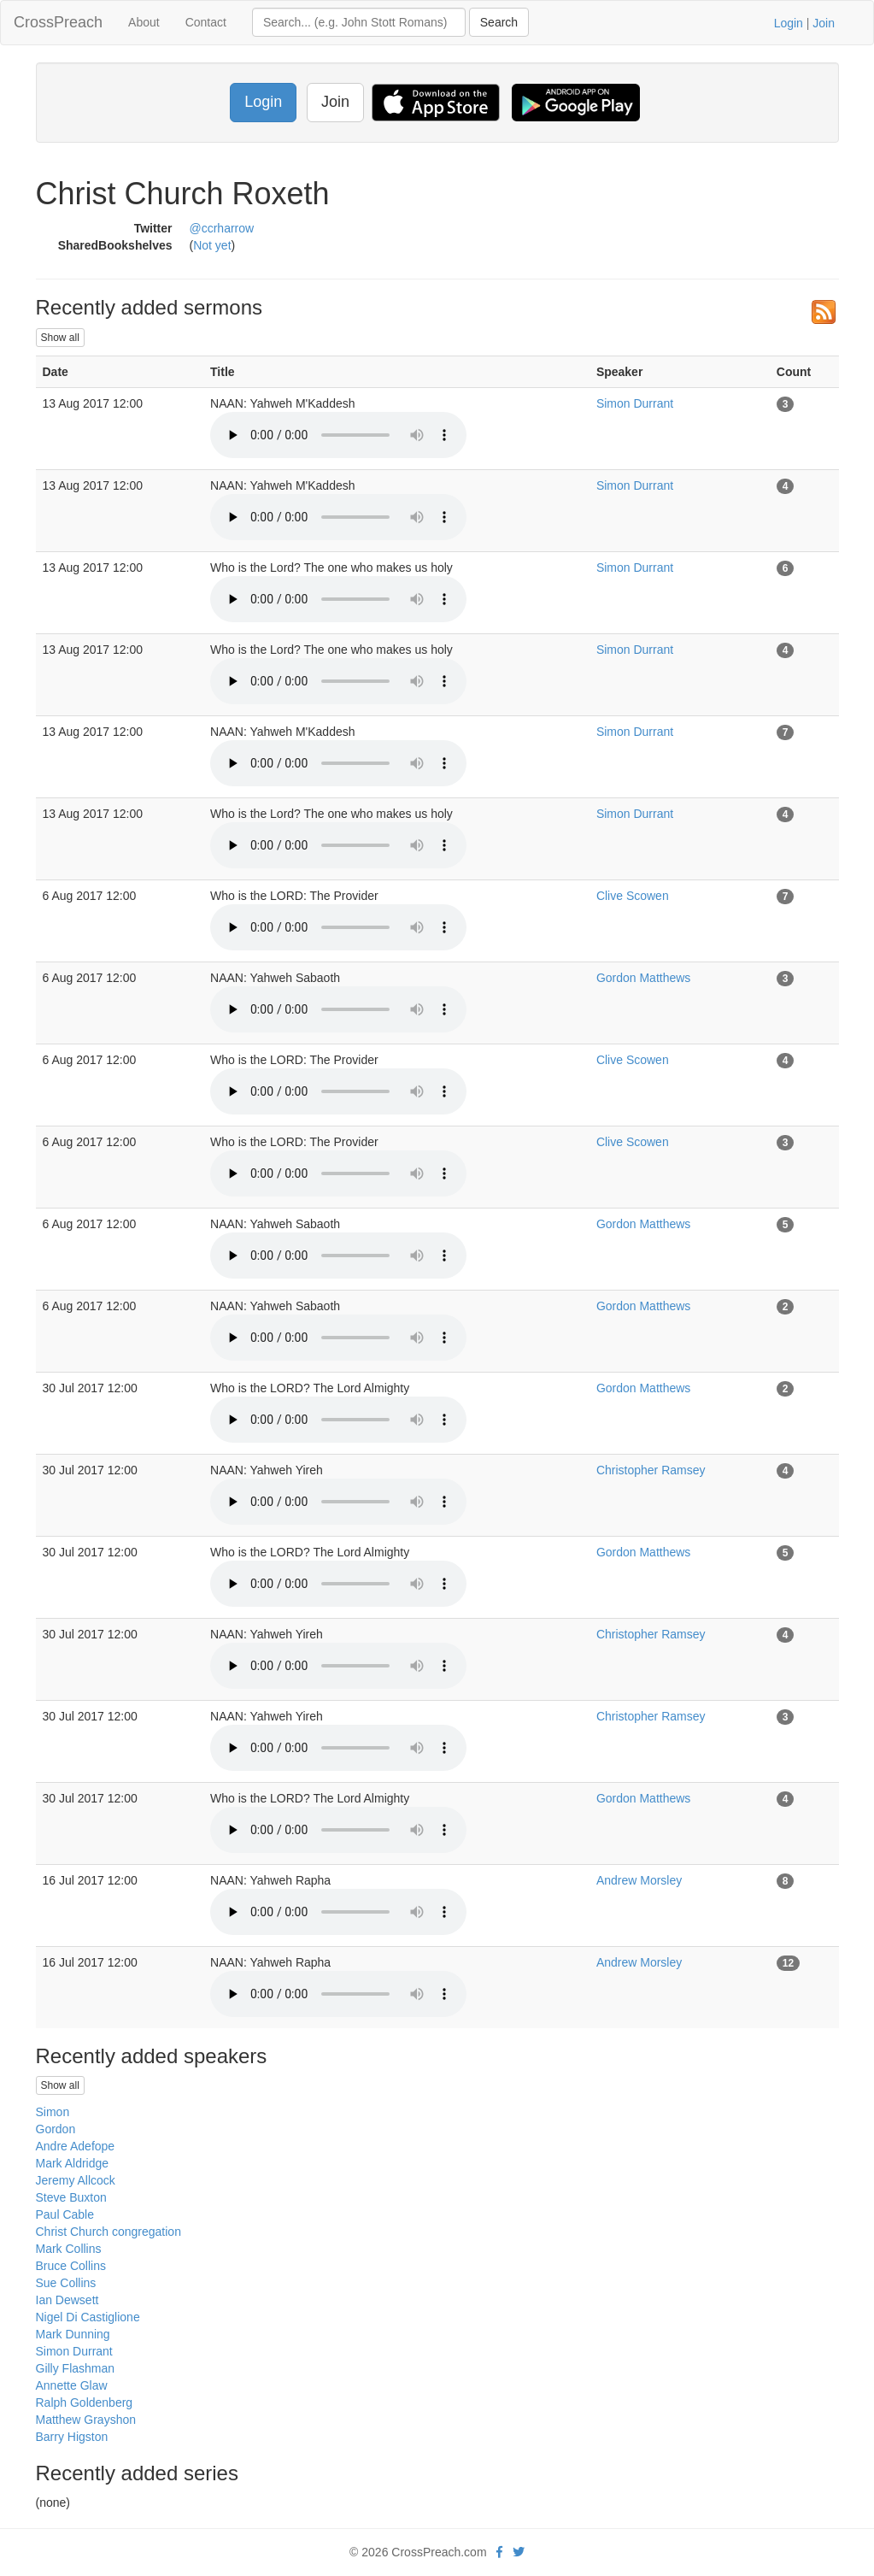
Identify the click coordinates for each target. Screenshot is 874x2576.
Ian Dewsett (67, 2300)
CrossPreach (58, 22)
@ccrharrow (222, 228)
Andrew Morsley (639, 1880)
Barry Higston (72, 2437)
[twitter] (519, 2552)
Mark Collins (69, 2248)
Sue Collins (66, 2283)
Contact (205, 22)
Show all (60, 338)
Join (823, 23)
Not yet (212, 245)
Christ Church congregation (108, 2231)
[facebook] (499, 2552)
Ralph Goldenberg (84, 2402)
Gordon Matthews (643, 978)
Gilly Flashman (75, 2368)
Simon (53, 2112)
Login (788, 23)
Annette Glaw (72, 2385)
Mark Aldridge (72, 2163)
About (144, 22)
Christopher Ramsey (651, 1470)
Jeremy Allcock (75, 2180)
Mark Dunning (73, 2334)
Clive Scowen (632, 896)
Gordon (56, 2129)
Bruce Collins (71, 2266)
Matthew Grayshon (86, 2419)
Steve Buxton (71, 2197)
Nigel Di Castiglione (88, 2317)
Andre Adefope (75, 2146)
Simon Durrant (634, 403)
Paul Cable (65, 2214)
